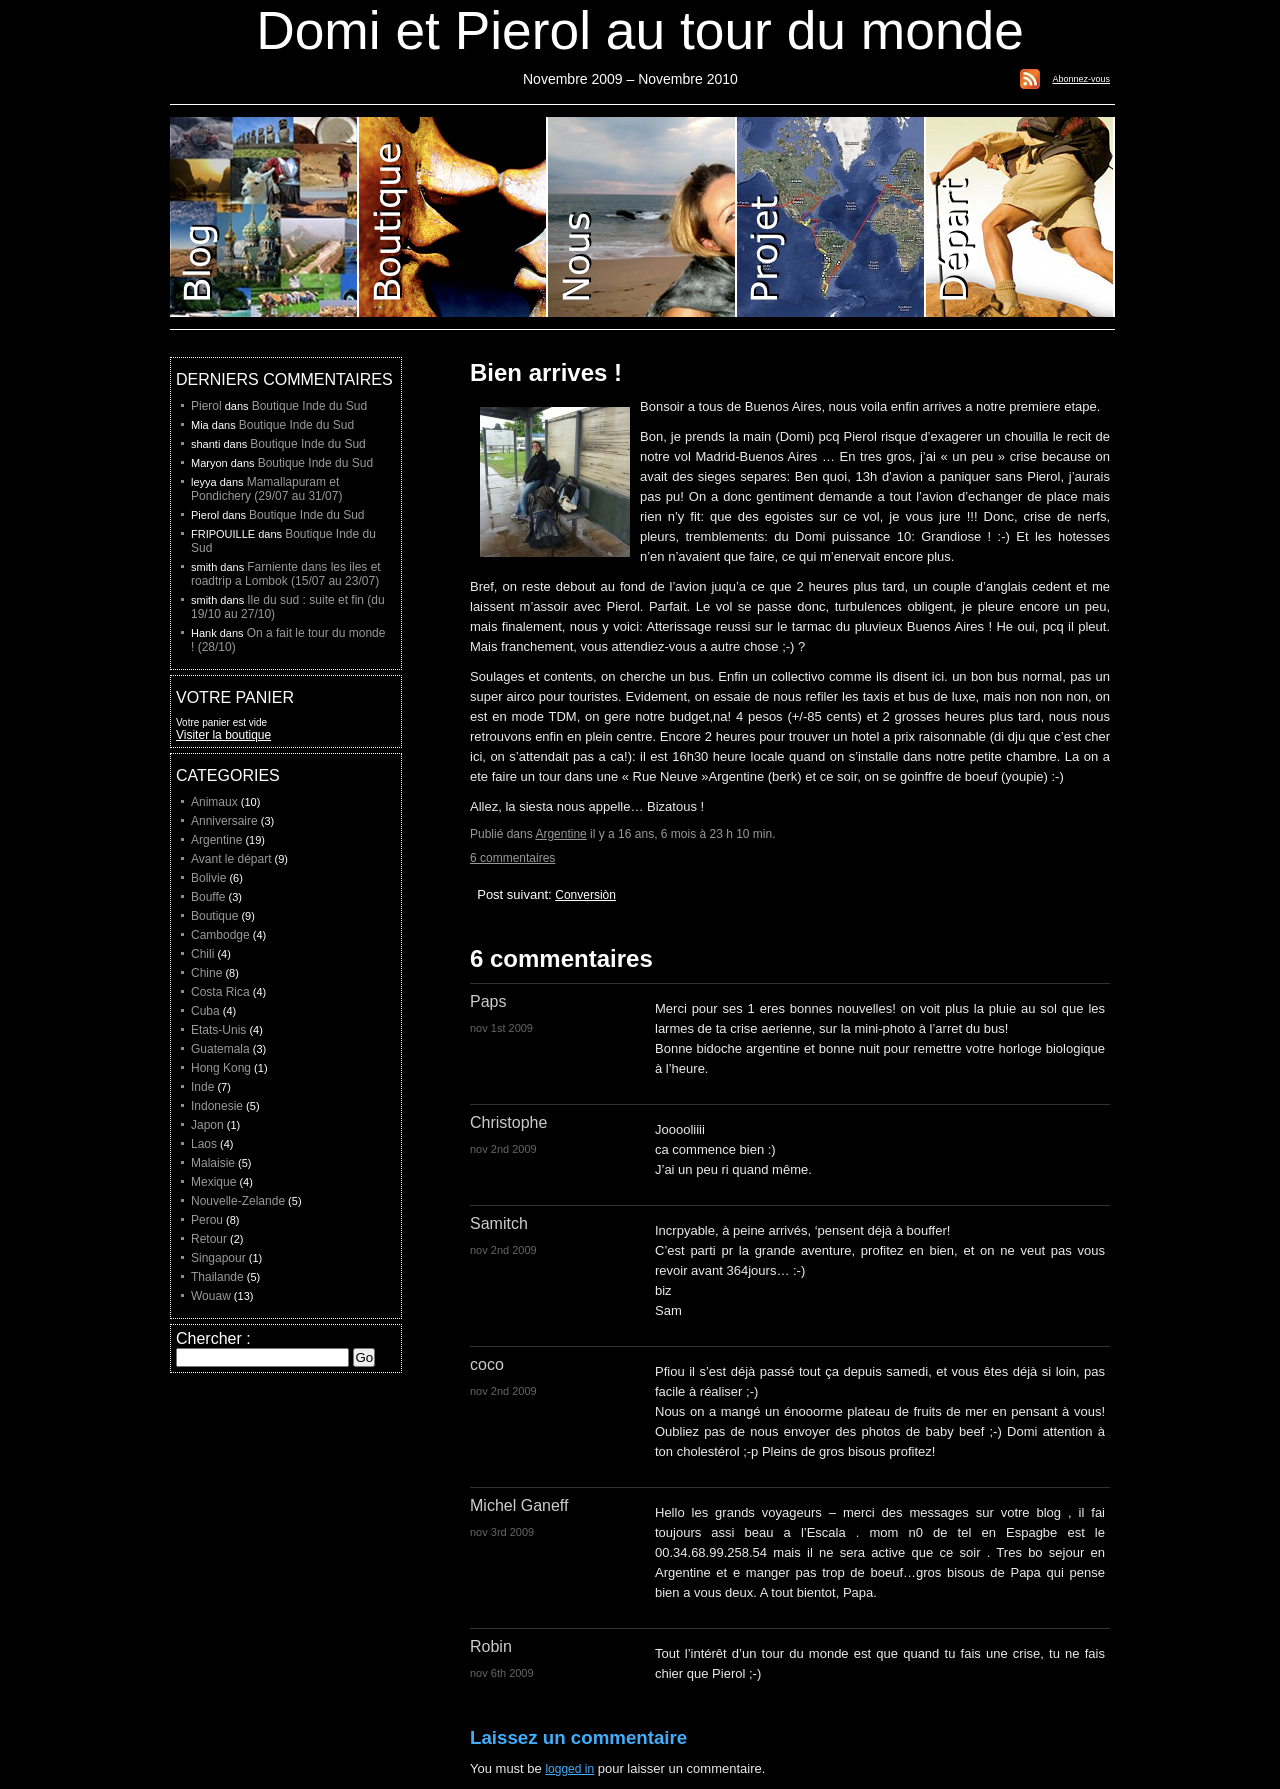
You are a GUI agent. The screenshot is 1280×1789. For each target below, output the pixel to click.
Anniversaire (224, 821)
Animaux (214, 802)
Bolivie (208, 878)
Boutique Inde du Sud (309, 406)
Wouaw (211, 1296)
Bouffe (208, 897)
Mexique (213, 1182)
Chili (202, 954)
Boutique (453, 217)
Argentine (560, 834)
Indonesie (217, 1106)
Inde (202, 1087)
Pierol (206, 406)
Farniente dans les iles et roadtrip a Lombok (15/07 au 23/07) (286, 574)
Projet (831, 217)
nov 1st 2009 (501, 1028)
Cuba (205, 1011)
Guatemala (220, 1049)
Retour (209, 1239)
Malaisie (213, 1163)
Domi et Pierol (642, 217)
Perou (207, 1220)
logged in (569, 1769)
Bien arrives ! (546, 372)
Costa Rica (220, 992)
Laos (204, 1144)
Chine (206, 973)
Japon (207, 1125)
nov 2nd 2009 (503, 1149)
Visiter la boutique (223, 735)
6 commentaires (512, 858)
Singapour (218, 1258)
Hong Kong (221, 1068)
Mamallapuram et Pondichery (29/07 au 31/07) (266, 489)
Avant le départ (231, 859)
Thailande (217, 1277)
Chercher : (213, 1338)
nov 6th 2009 (502, 1673)
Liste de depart (1020, 217)
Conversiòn (585, 895)
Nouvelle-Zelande (238, 1201)
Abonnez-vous (1081, 79)
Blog (264, 217)
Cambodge (220, 935)
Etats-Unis (218, 1030)
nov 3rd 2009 (502, 1532)
